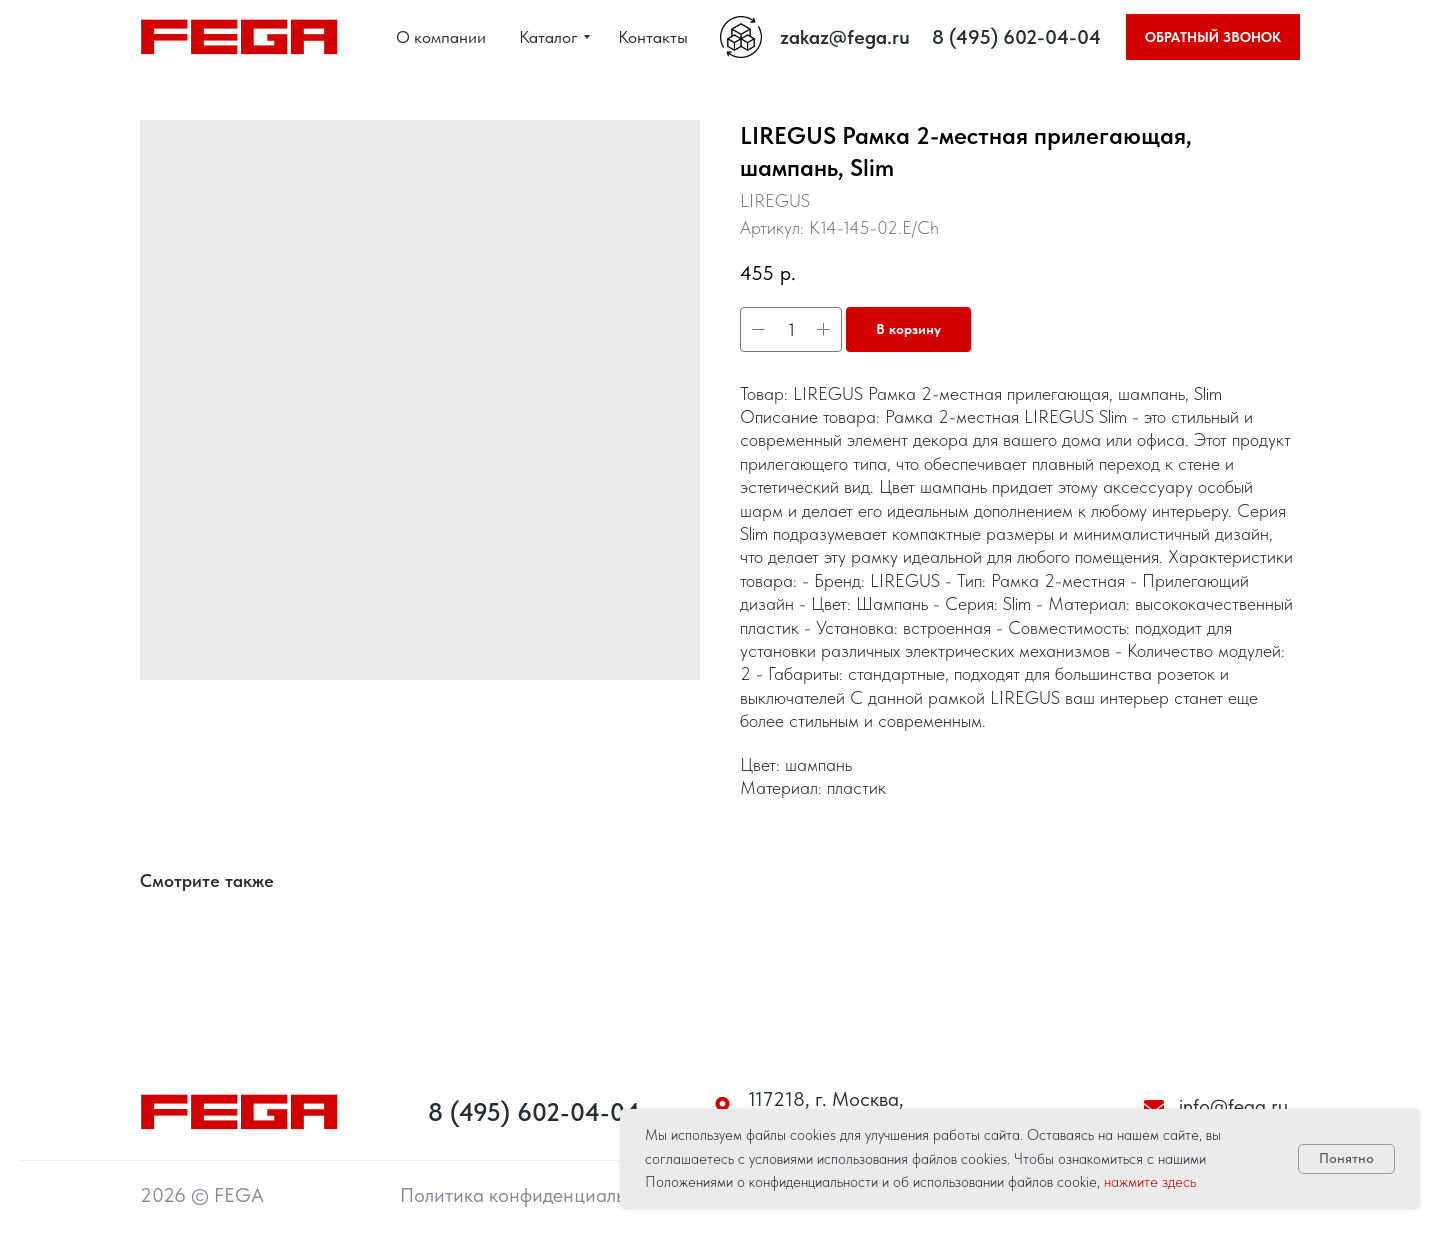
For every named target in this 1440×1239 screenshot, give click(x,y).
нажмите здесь (1150, 1182)
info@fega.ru (1233, 1106)
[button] (1213, 37)
